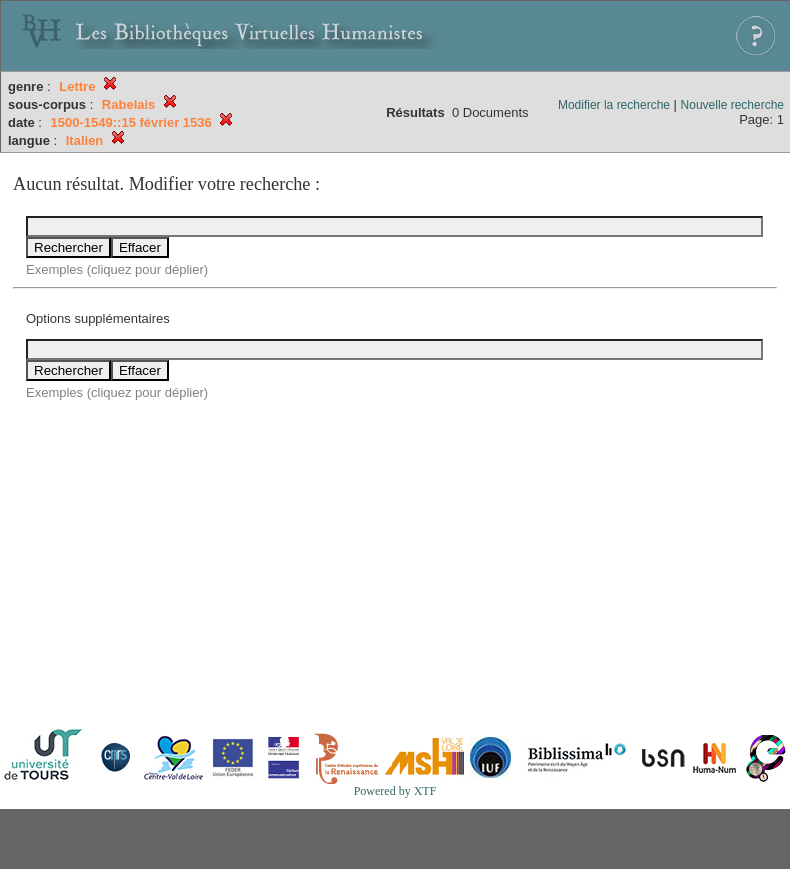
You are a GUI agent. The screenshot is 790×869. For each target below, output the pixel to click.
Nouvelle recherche (732, 105)
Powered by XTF (395, 791)
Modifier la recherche (614, 105)
